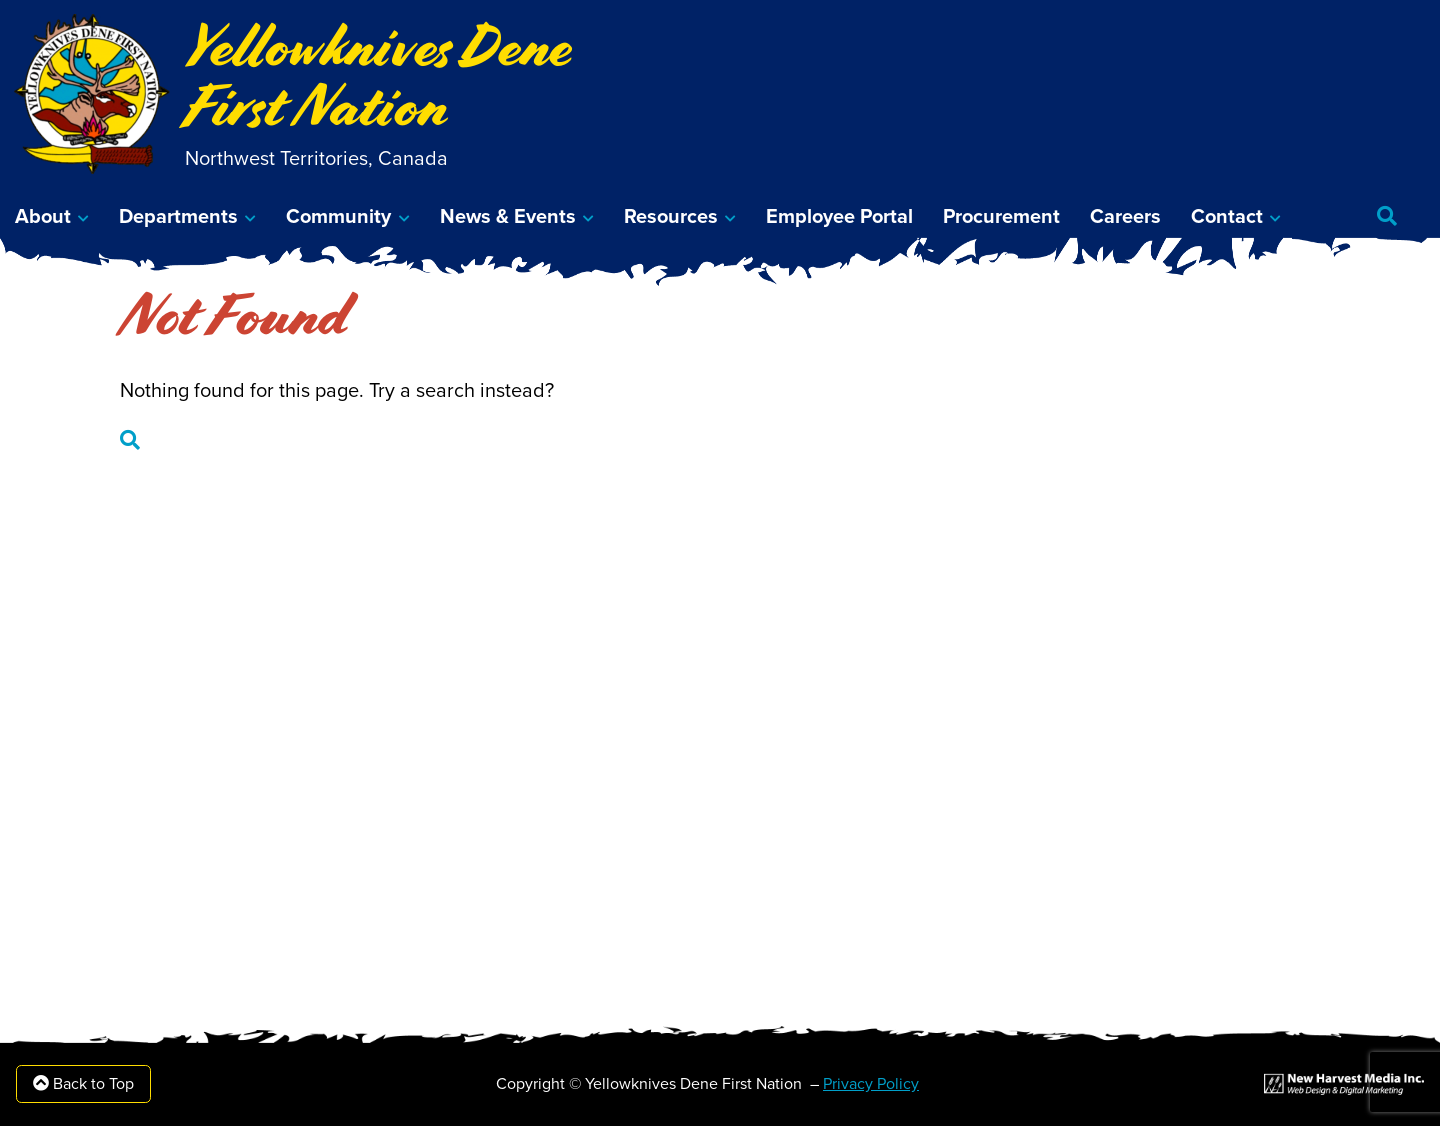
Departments (178, 217)
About (43, 217)
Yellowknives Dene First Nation (378, 76)
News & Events (508, 217)
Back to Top (83, 1084)
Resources (671, 217)
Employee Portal (839, 217)
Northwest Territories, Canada (316, 159)
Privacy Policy (871, 1084)
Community (338, 217)
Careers (1125, 217)
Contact (1227, 217)
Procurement (1001, 217)
